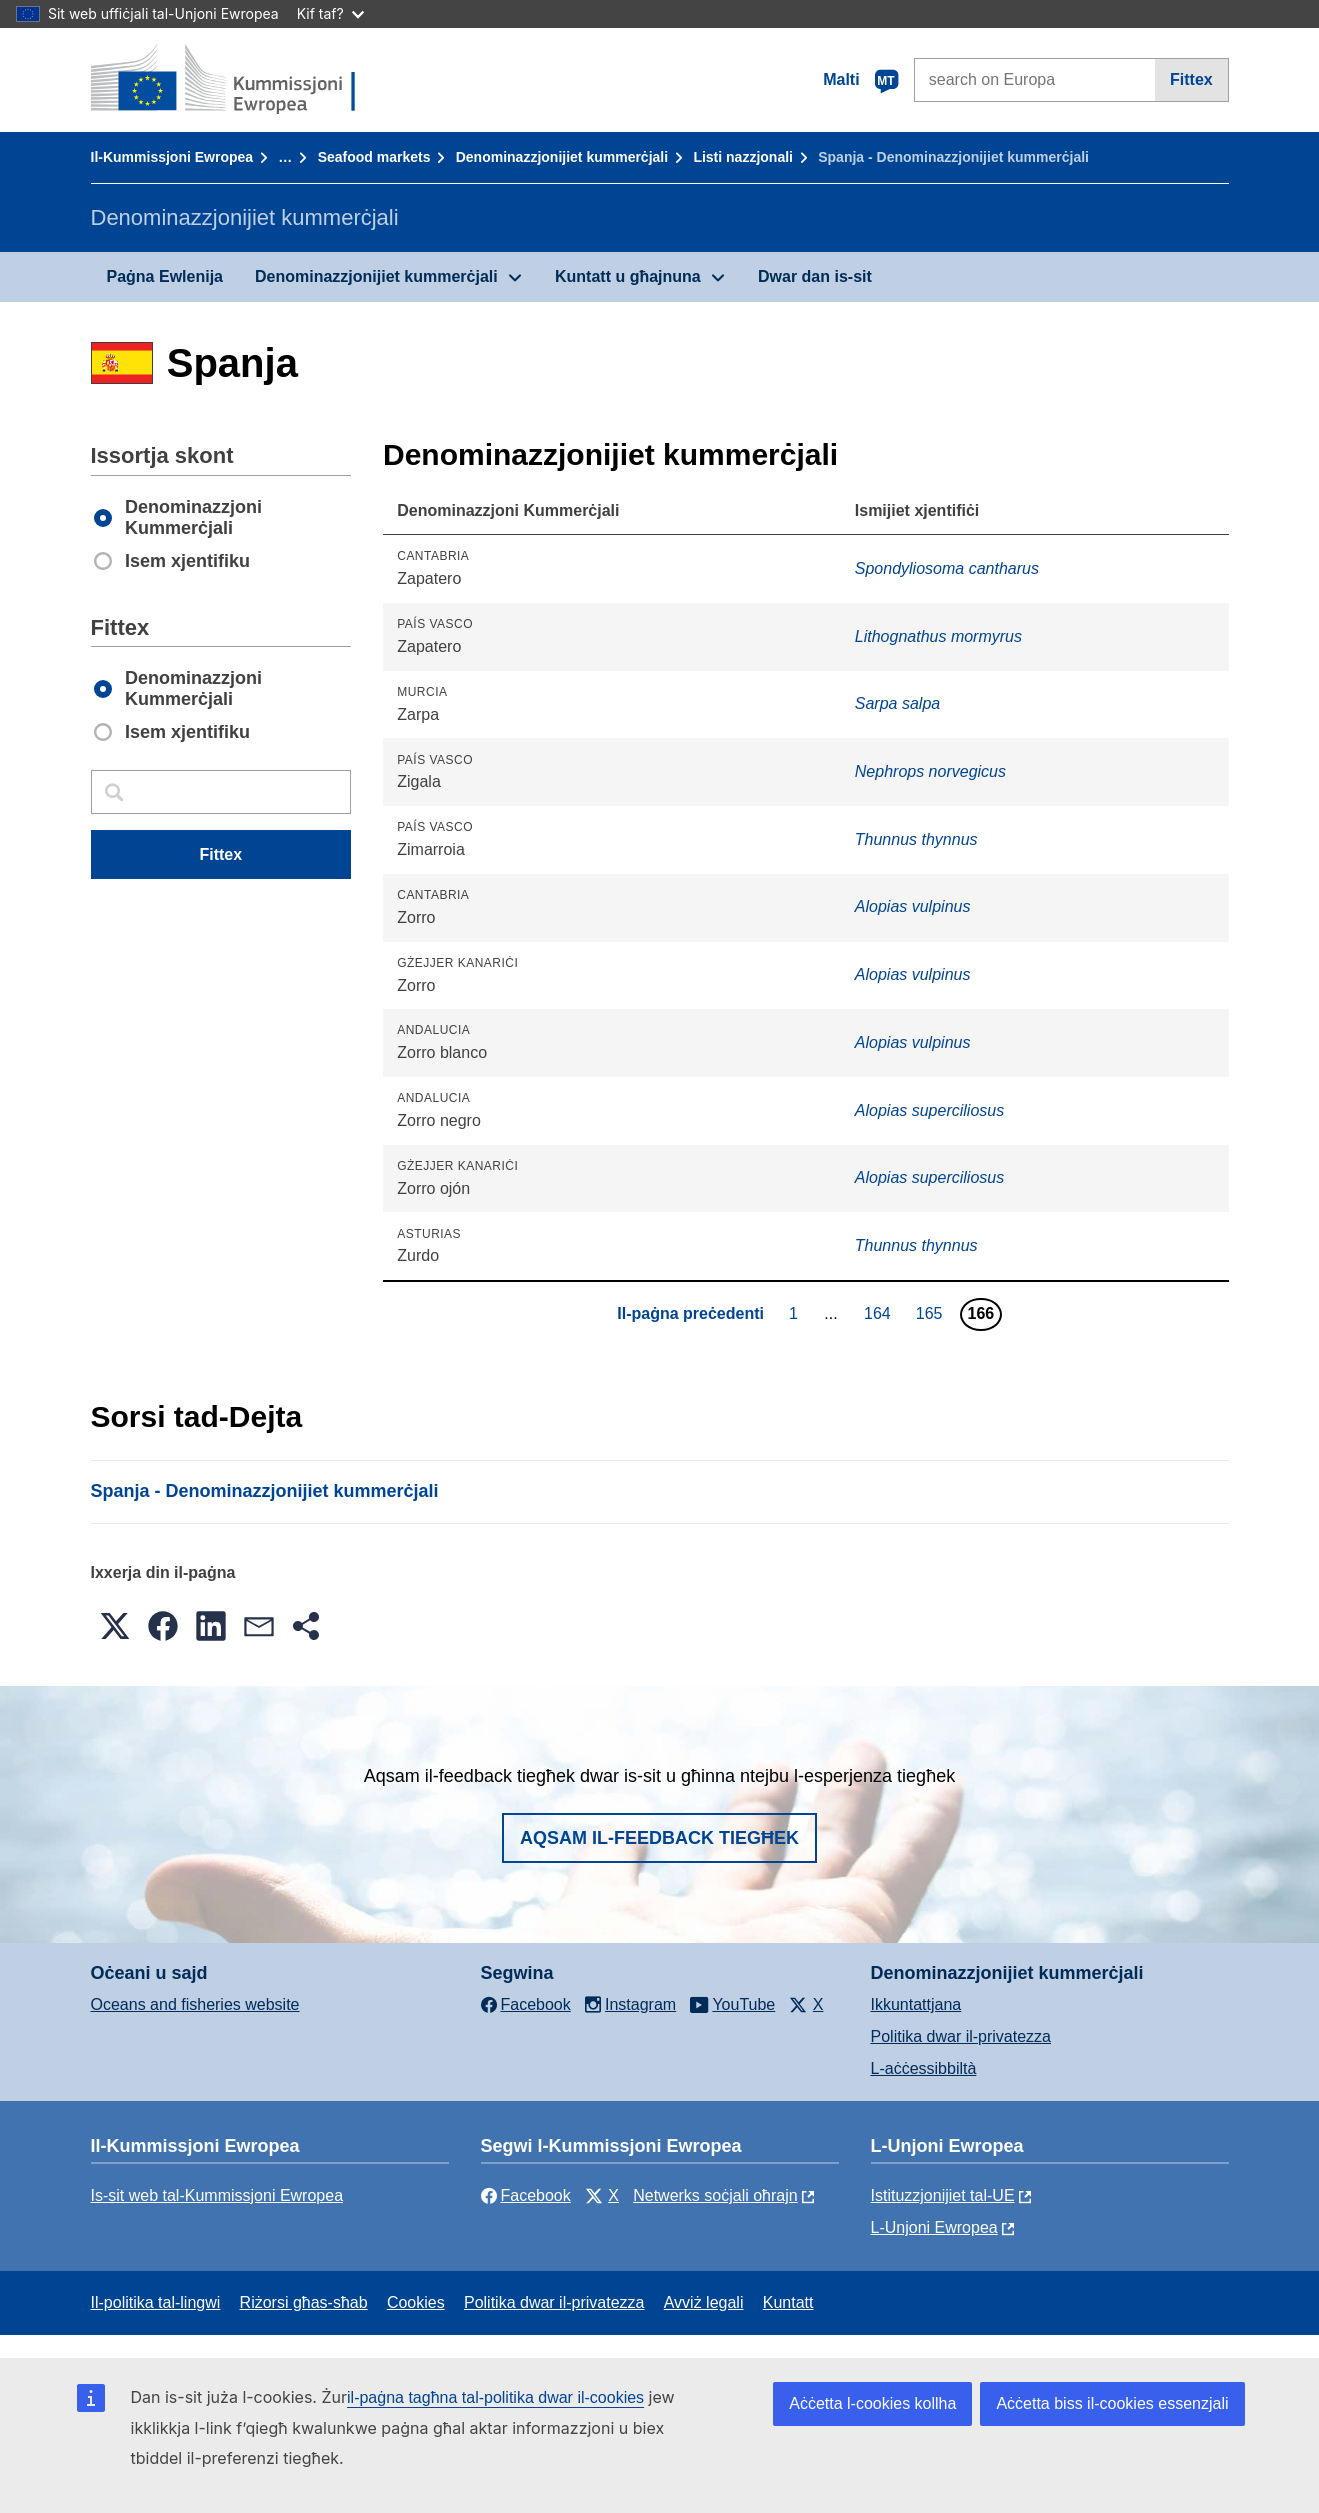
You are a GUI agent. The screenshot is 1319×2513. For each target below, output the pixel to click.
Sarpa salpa (897, 703)
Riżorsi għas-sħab (304, 2302)
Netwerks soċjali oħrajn (715, 2195)
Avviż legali (704, 2302)
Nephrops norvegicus (930, 771)
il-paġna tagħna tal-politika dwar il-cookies (495, 2397)
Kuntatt (788, 2302)
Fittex (1191, 79)
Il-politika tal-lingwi (156, 2302)
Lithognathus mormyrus (938, 636)
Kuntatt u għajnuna (628, 276)
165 (932, 1313)
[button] (115, 1626)
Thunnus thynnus (916, 839)
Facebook (526, 2195)
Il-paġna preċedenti (690, 1313)
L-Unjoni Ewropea (934, 2227)
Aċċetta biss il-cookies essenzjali (1112, 2403)
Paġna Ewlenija (165, 276)
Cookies (416, 2302)
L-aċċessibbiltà (924, 2068)
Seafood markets (374, 157)
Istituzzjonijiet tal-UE (943, 2195)
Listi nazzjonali (743, 157)
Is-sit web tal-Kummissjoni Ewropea (217, 2195)
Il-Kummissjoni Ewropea (172, 157)
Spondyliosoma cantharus (947, 568)
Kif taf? (330, 13)
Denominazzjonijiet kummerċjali (562, 157)
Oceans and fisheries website (195, 2004)
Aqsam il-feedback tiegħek (659, 1838)
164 (880, 1313)
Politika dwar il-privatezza (961, 2036)
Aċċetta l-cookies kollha (872, 2403)
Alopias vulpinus (913, 906)
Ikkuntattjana (916, 2004)
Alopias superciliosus (929, 1110)
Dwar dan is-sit (815, 276)
